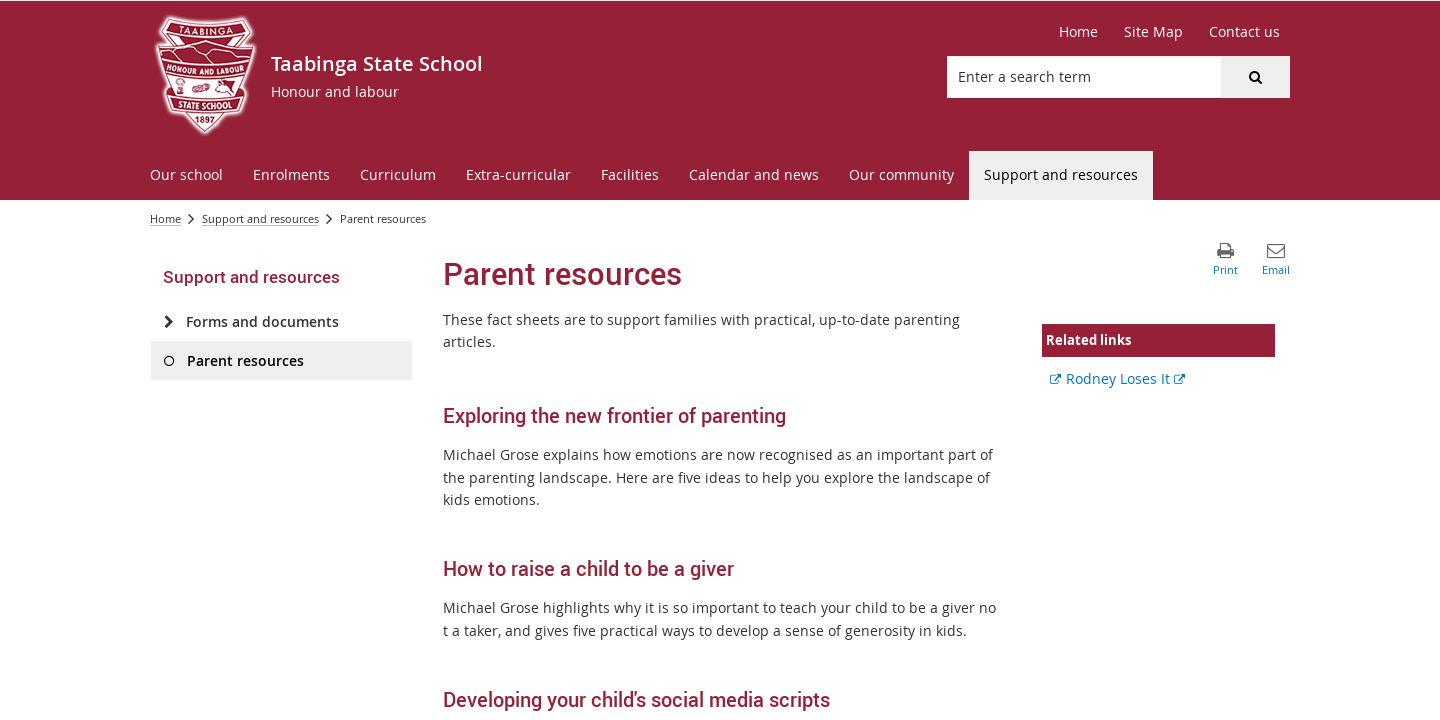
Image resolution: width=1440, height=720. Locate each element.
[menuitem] (186, 175)
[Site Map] (1153, 32)
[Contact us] (1244, 32)
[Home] (1078, 32)
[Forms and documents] (168, 322)
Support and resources (260, 218)
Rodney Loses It (1125, 378)
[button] (1255, 77)
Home (165, 218)
